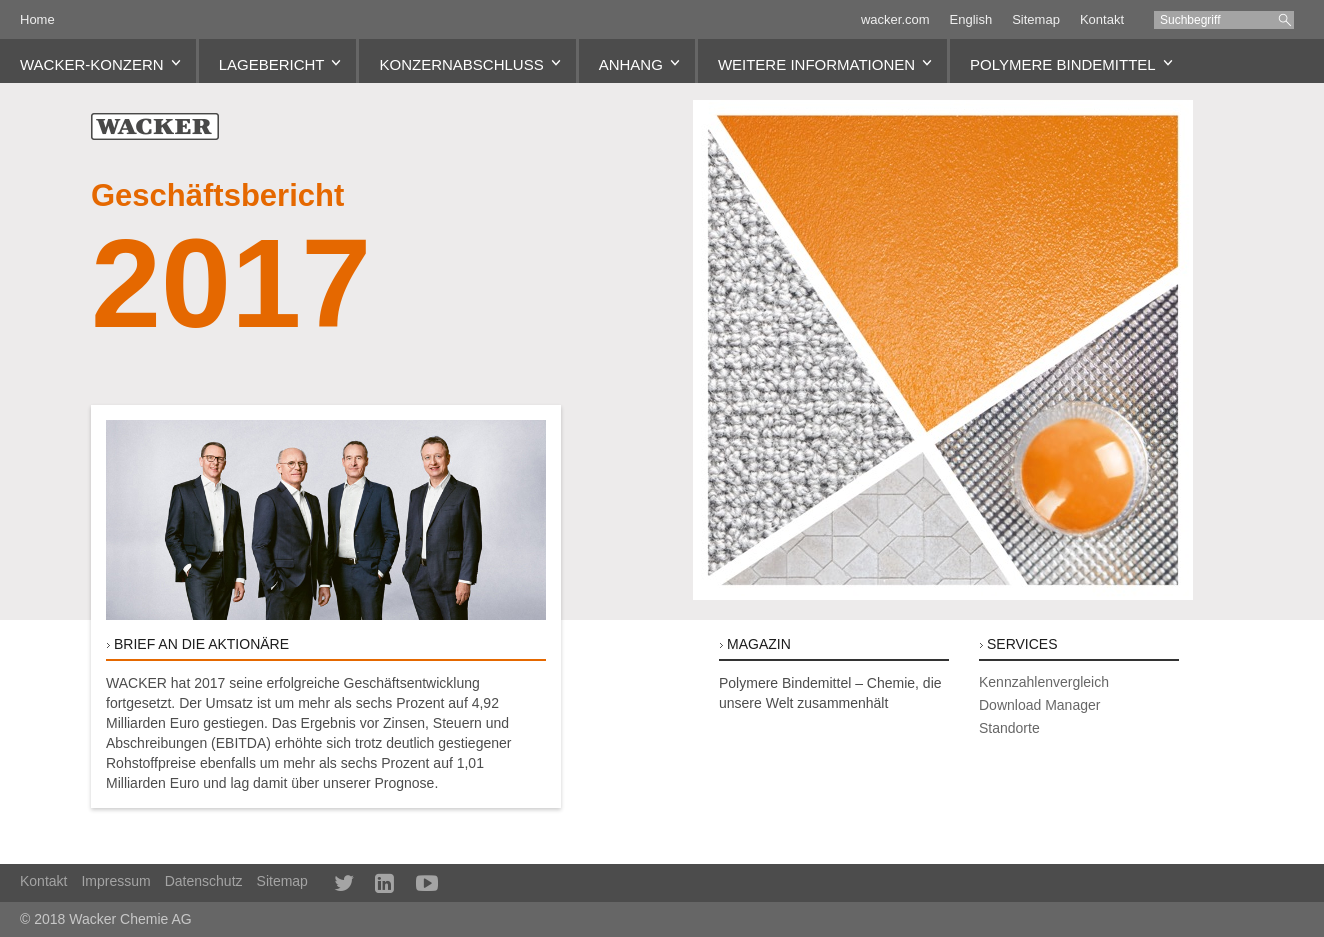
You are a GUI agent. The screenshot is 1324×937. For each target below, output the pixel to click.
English (971, 19)
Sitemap (1036, 19)
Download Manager (1039, 705)
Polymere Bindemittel (1063, 64)
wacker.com (895, 19)
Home (37, 19)
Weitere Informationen (816, 64)
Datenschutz (204, 881)
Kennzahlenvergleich (1044, 682)
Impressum (115, 881)
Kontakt (1102, 19)
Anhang (631, 64)
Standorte (1009, 728)
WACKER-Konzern (92, 64)
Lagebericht (272, 64)
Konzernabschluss (461, 64)
